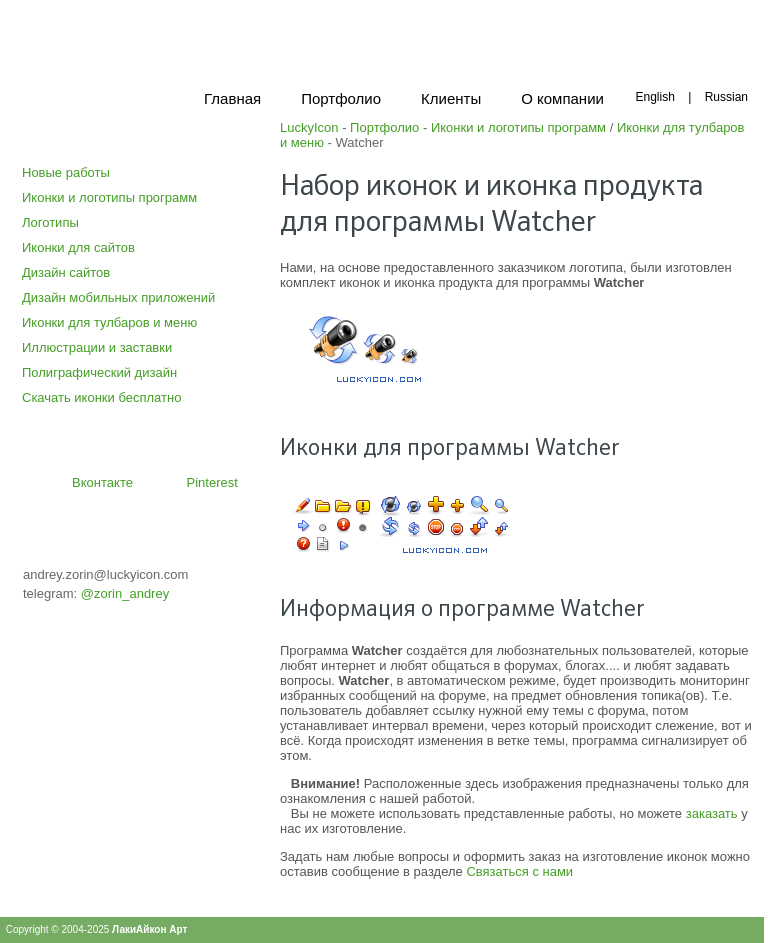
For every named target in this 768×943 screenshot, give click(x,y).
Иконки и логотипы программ (109, 197)
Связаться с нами (519, 871)
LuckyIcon (309, 127)
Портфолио (384, 127)
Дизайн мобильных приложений (118, 297)
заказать (712, 813)
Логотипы (50, 222)
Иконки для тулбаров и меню (109, 322)
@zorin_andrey (125, 593)
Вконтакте (102, 482)
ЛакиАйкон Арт (149, 929)
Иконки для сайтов (78, 247)
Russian (726, 97)
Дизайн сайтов (66, 272)
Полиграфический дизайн (99, 372)
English (654, 97)
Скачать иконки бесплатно (101, 397)
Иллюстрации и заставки (97, 347)
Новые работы (66, 172)
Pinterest (212, 482)
